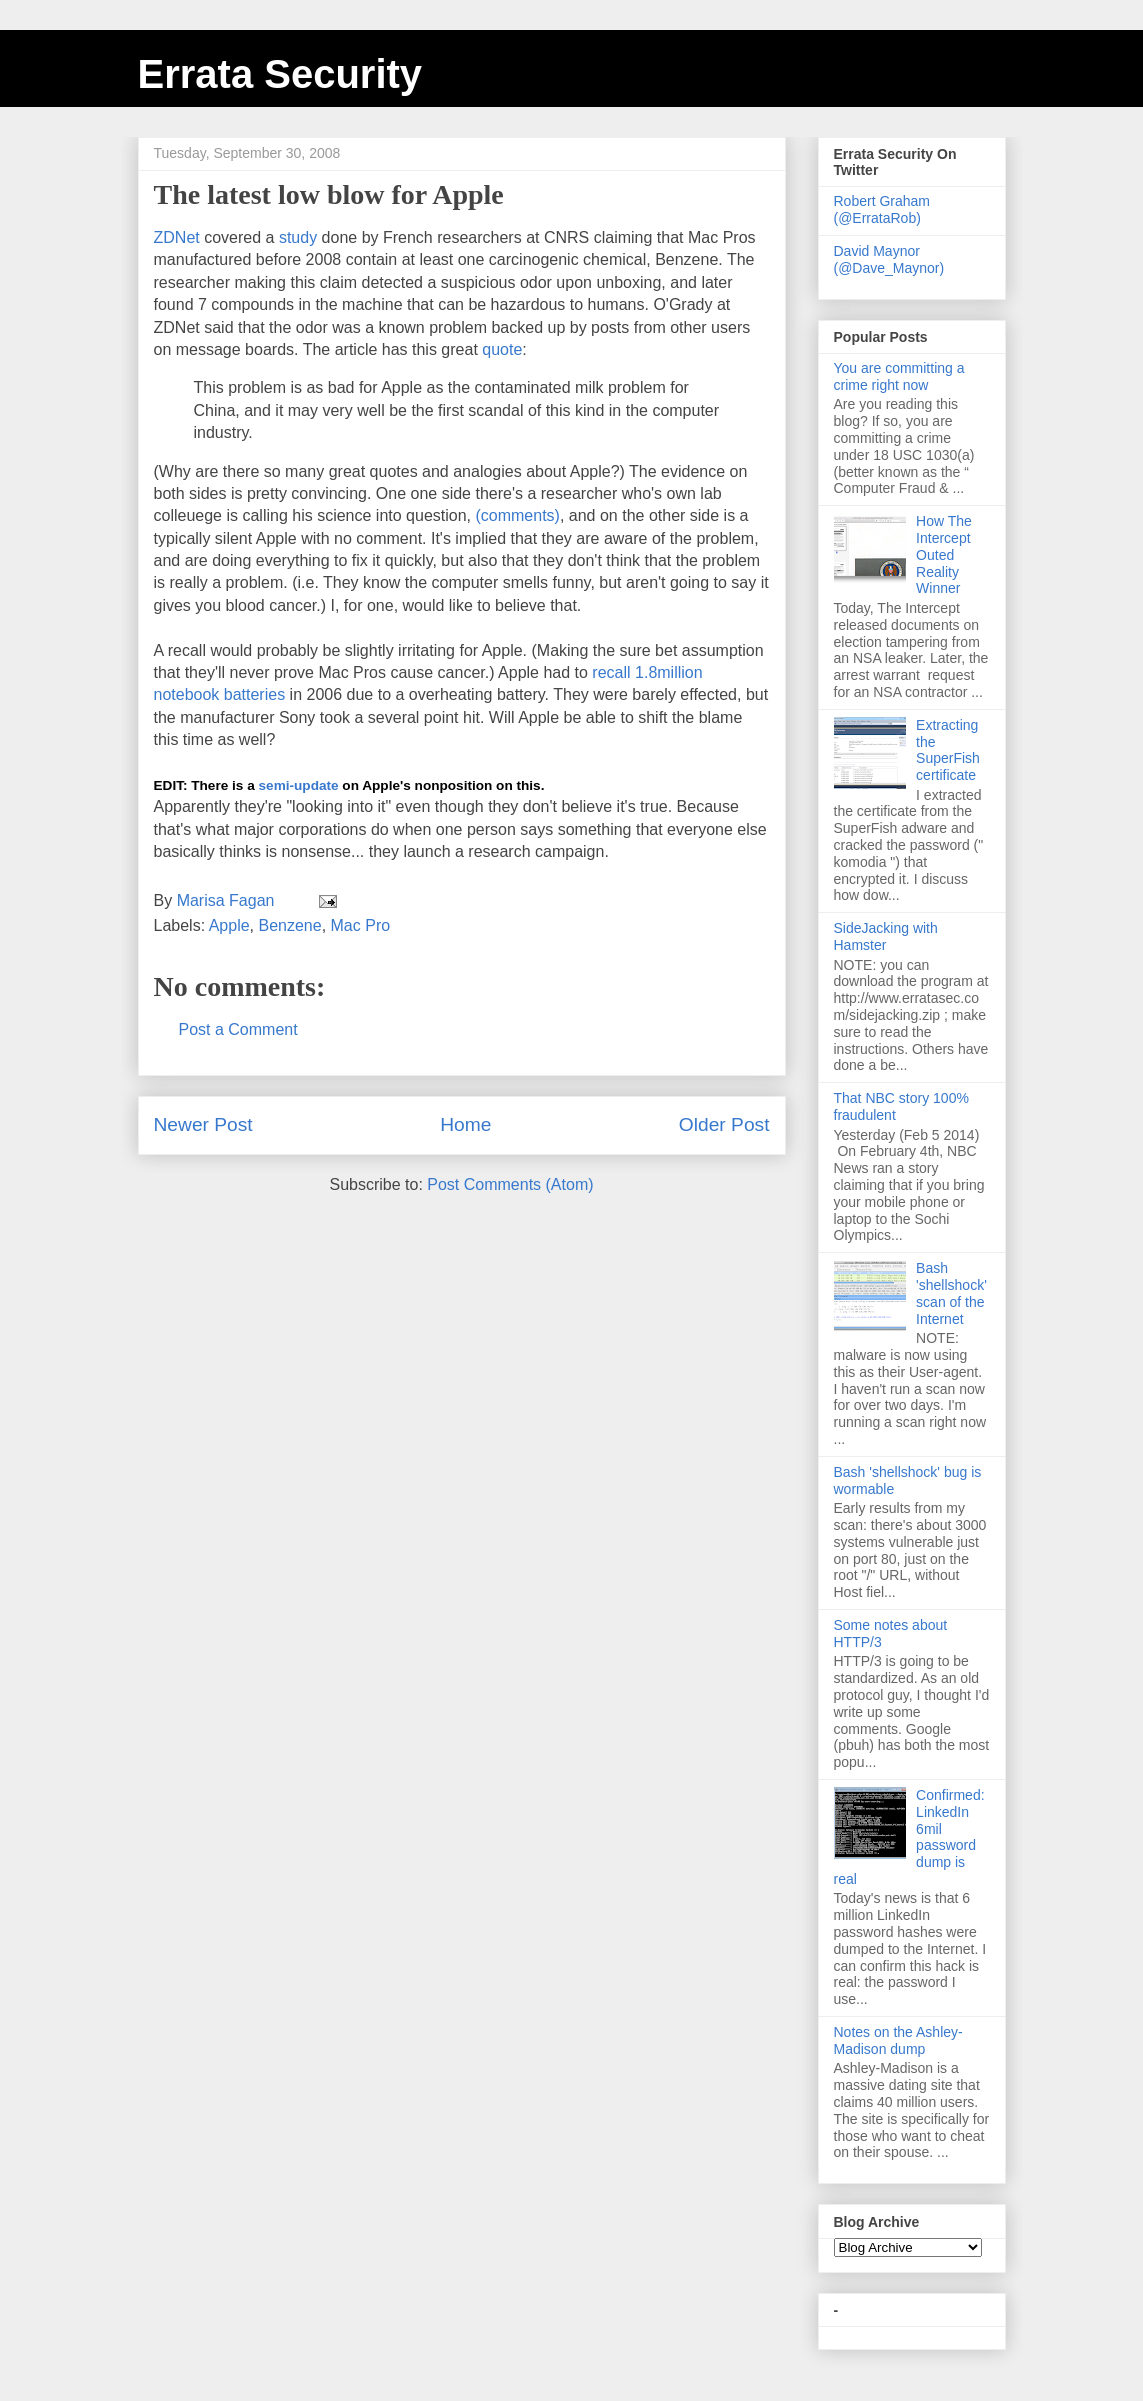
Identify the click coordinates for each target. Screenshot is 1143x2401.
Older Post (724, 1124)
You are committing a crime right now (899, 376)
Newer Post (203, 1124)
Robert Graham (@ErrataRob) (882, 209)
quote (502, 349)
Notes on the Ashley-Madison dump (898, 2040)
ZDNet (179, 237)
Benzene (289, 925)
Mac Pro (361, 925)
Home (465, 1124)
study (298, 237)
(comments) (517, 515)
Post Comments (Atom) (510, 1184)
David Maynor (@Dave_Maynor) (889, 259)
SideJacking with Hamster (886, 936)
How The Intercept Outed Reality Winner (944, 554)
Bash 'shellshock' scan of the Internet (951, 1293)
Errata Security (280, 74)
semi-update (299, 785)
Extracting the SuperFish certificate (948, 750)
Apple (229, 925)
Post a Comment (238, 1029)
